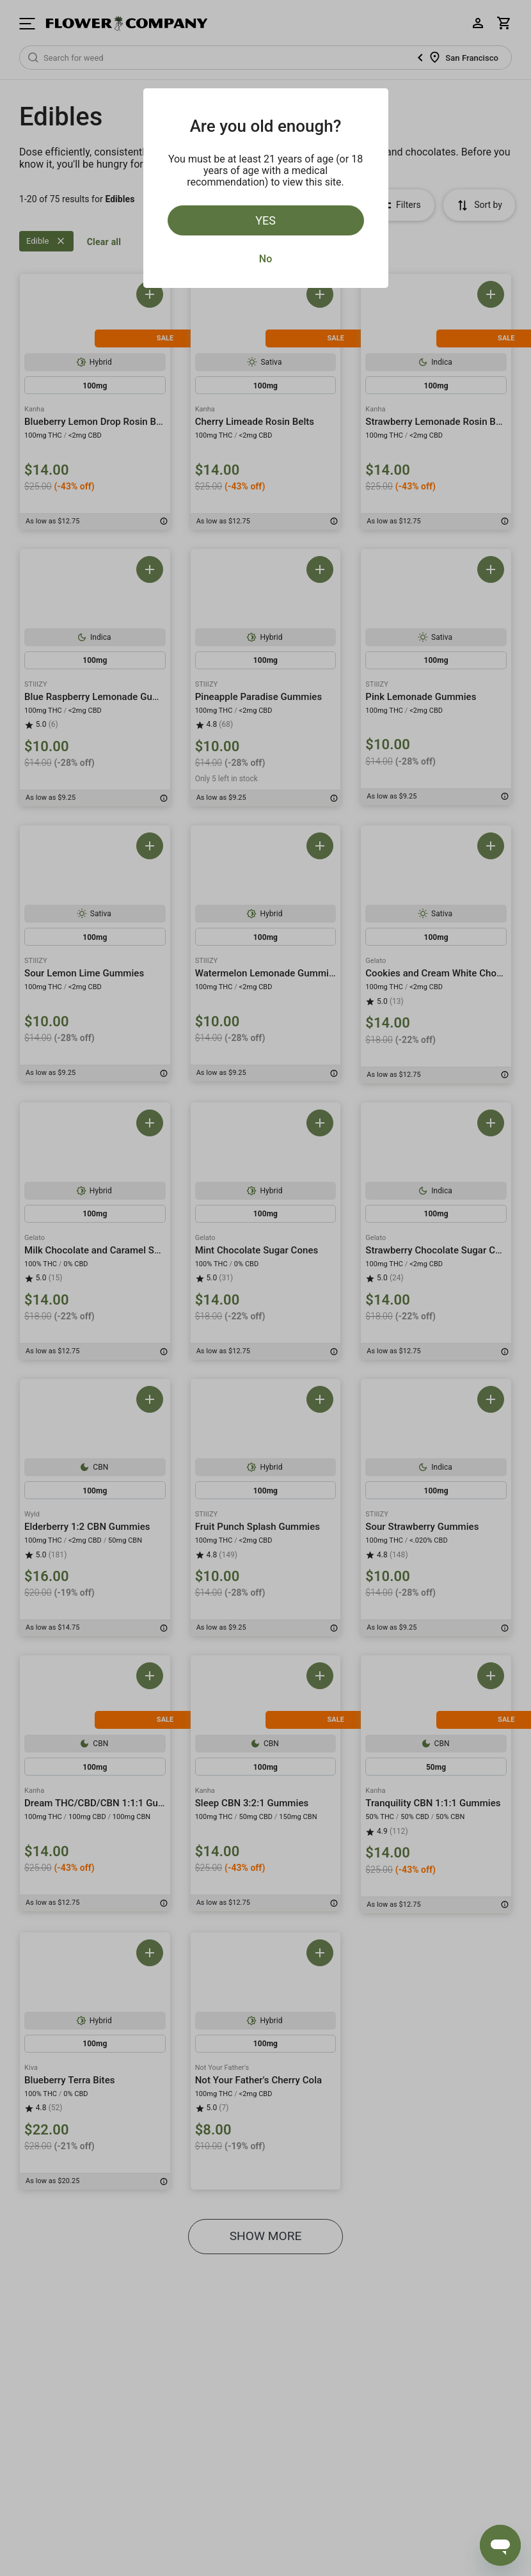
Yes (265, 220)
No (265, 259)
